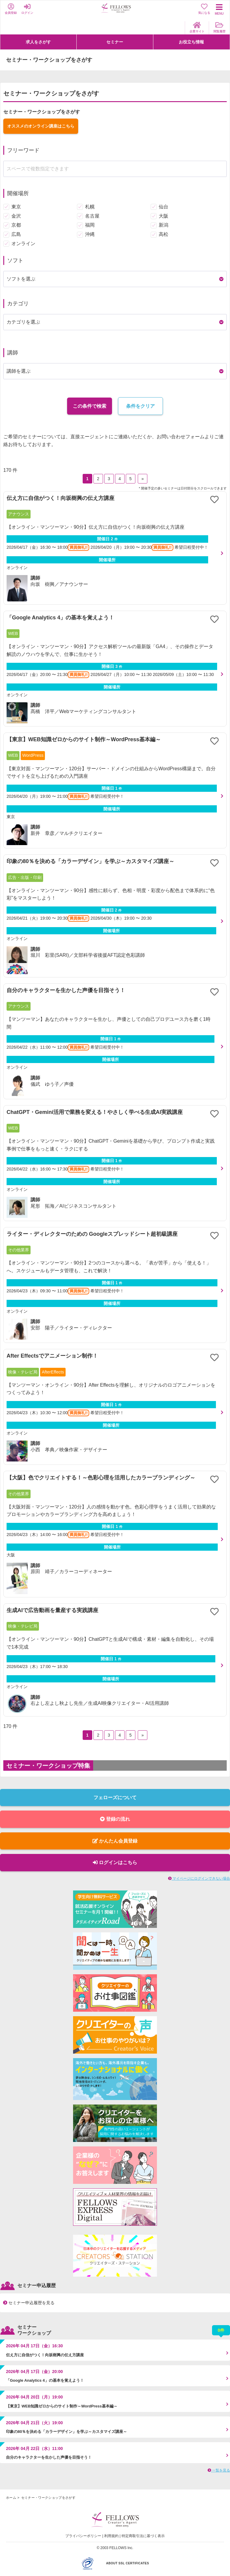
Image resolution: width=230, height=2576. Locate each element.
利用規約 (111, 2536)
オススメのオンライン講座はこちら (40, 126)
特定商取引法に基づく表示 (143, 2536)
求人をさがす (38, 42)
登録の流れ (115, 1819)
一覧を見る (219, 2470)
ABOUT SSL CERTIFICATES (127, 2563)
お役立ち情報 (191, 42)
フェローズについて (115, 1797)
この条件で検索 (89, 406)
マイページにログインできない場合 (199, 1878)
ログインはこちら (115, 1862)
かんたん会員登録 (115, 1840)
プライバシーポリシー (83, 2536)
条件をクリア (140, 406)
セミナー (114, 42)
